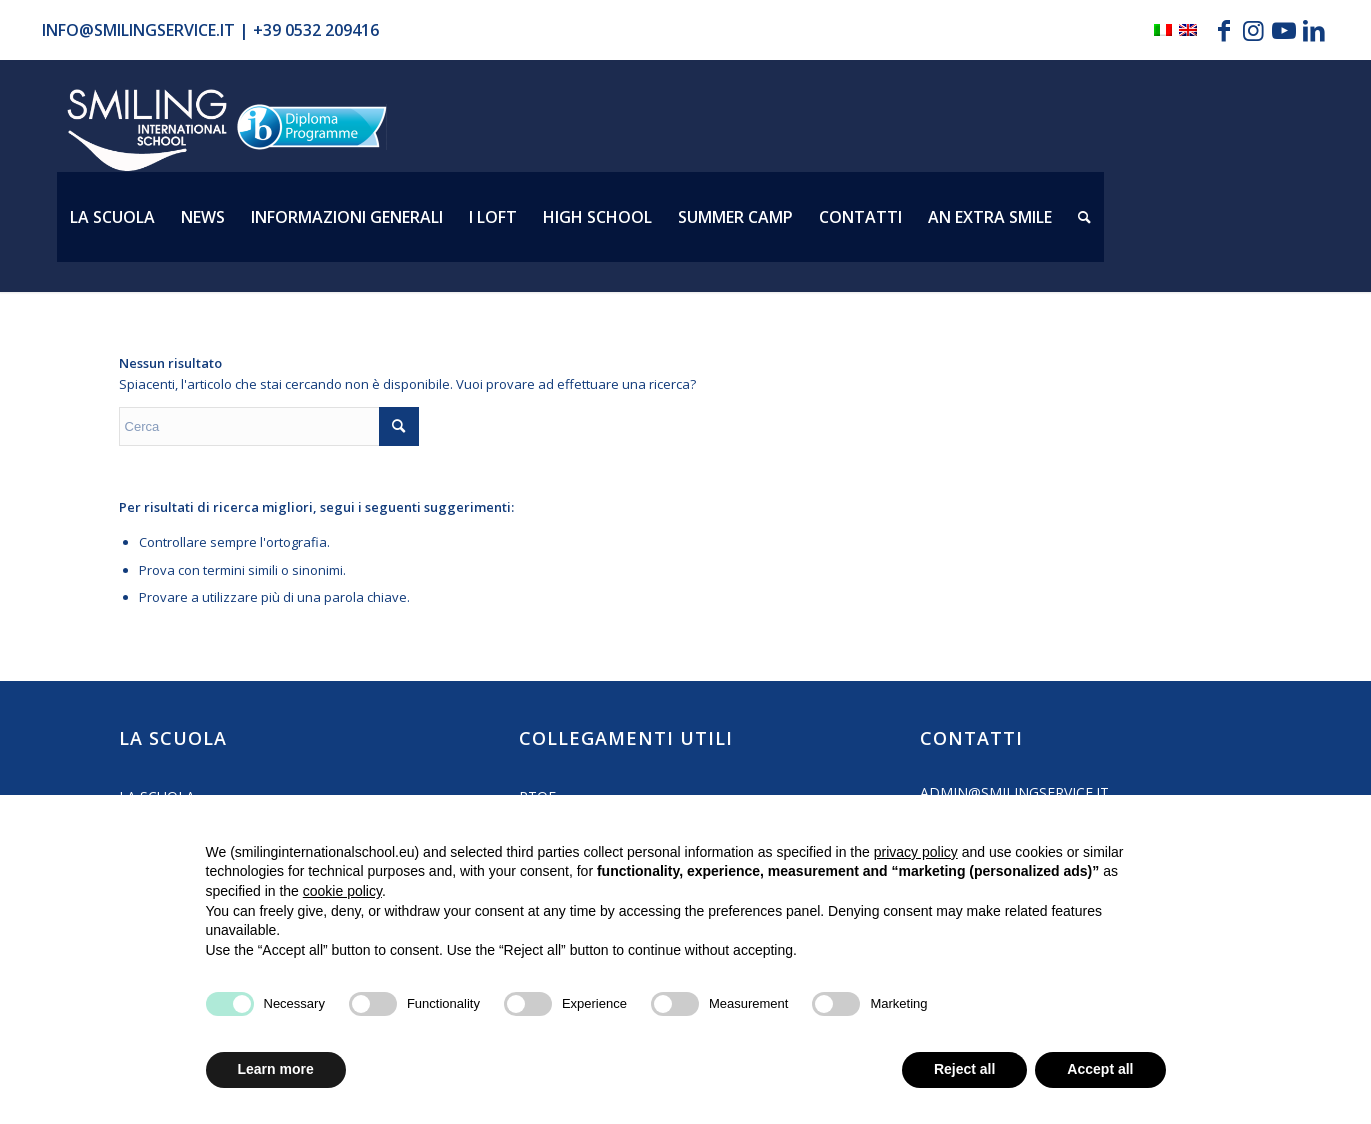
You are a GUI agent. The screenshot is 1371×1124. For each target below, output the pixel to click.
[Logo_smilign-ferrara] (147, 130)
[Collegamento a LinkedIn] (1314, 30)
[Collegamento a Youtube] (1283, 30)
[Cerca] (1084, 217)
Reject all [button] (964, 1069)
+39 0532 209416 (316, 30)
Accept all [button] (1100, 1069)
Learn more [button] (276, 1069)
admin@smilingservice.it (1014, 792)
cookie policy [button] (342, 891)
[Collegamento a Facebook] (1223, 30)
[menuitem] (112, 217)
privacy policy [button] (916, 852)
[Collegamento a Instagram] (1253, 30)
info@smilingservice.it (138, 30)
